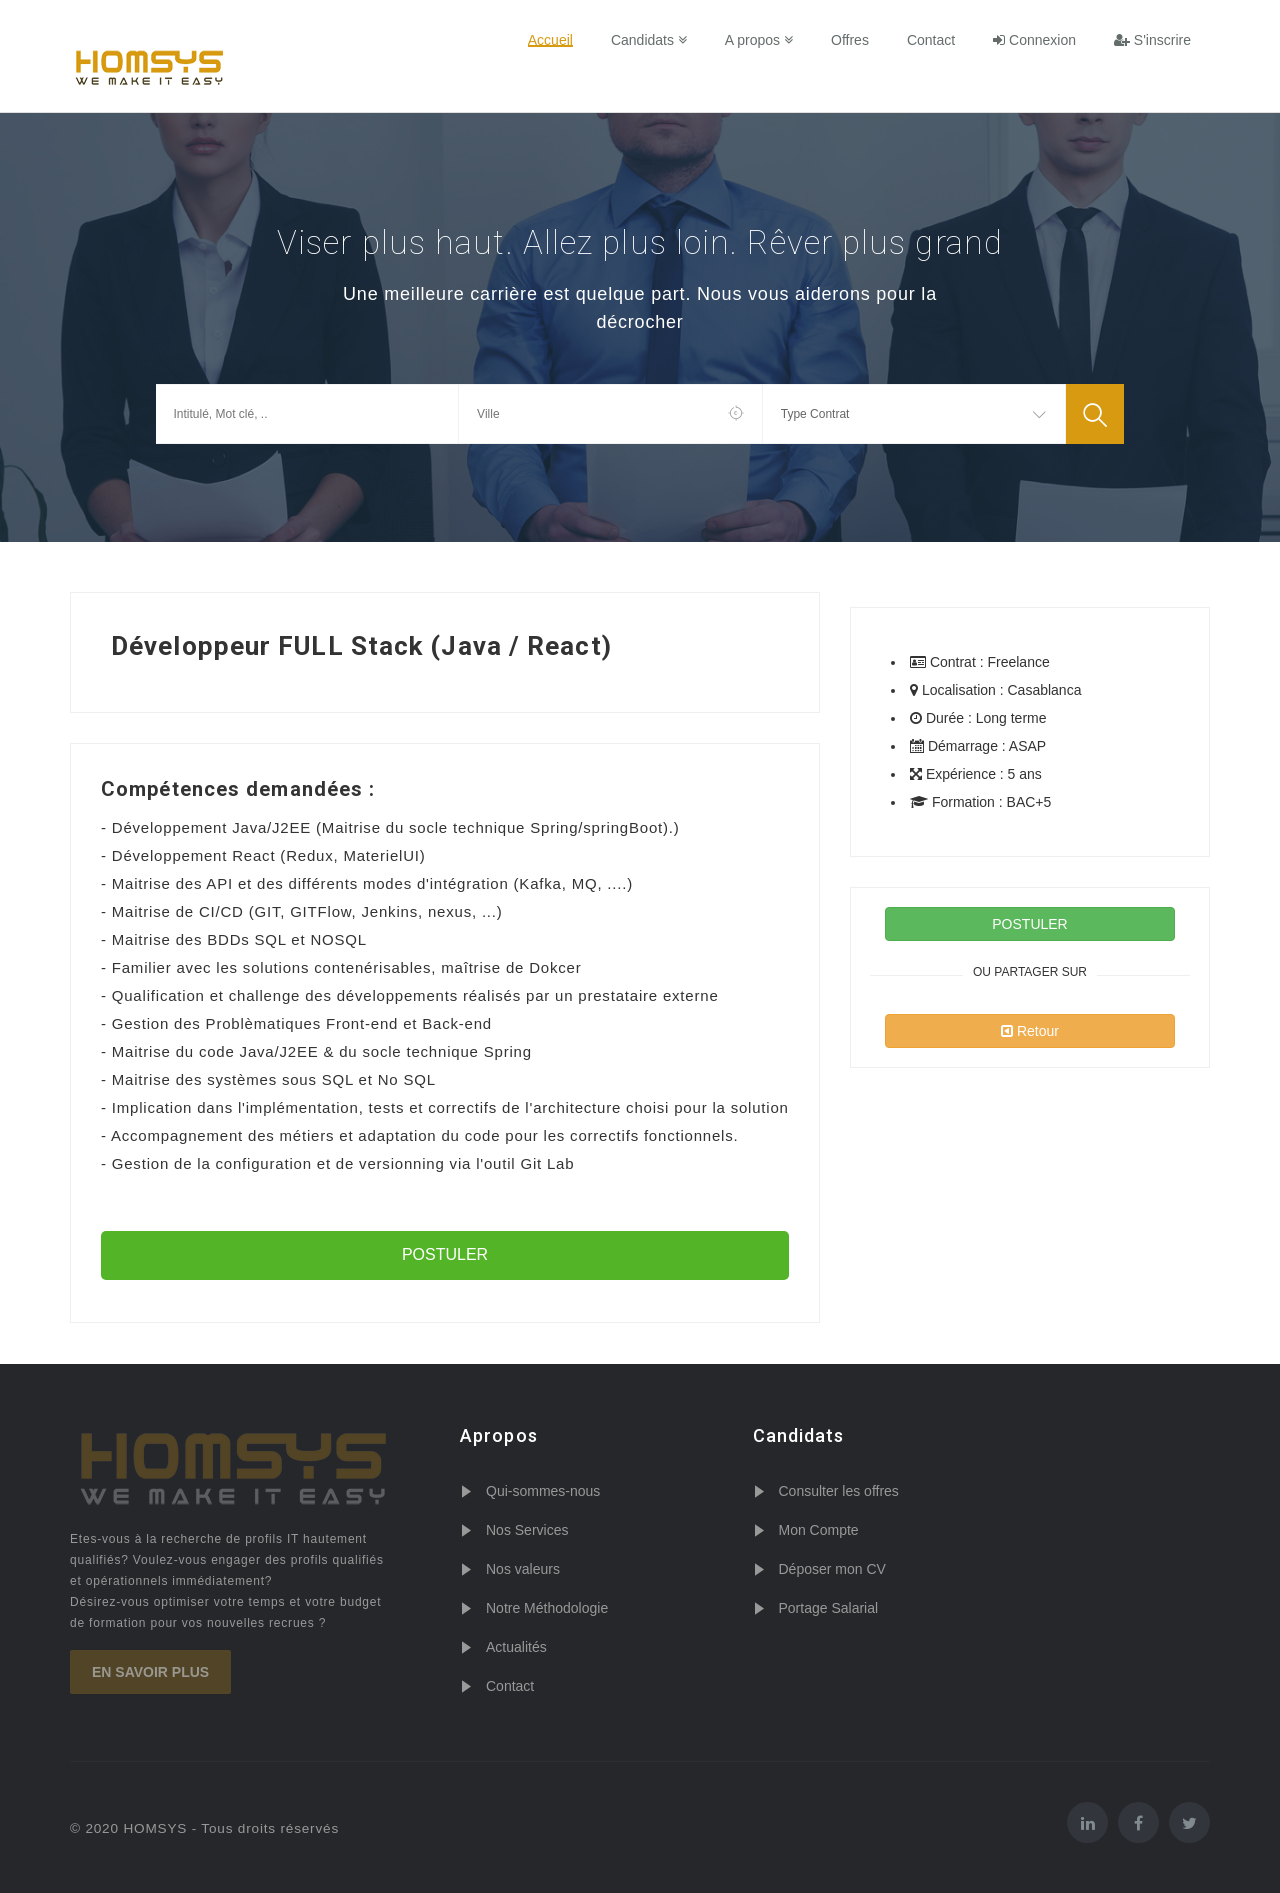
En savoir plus (150, 1672)
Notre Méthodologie (547, 1608)
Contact (931, 40)
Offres (850, 40)
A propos (759, 40)
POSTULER (445, 1254)
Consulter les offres (839, 1491)
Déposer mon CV (832, 1569)
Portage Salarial (829, 1608)
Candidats (649, 40)
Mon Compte (819, 1530)
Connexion (1034, 40)
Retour (1030, 1031)
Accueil (550, 40)
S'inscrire (1152, 40)
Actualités (516, 1647)
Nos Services (527, 1530)
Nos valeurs (523, 1569)
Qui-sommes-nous (543, 1491)
